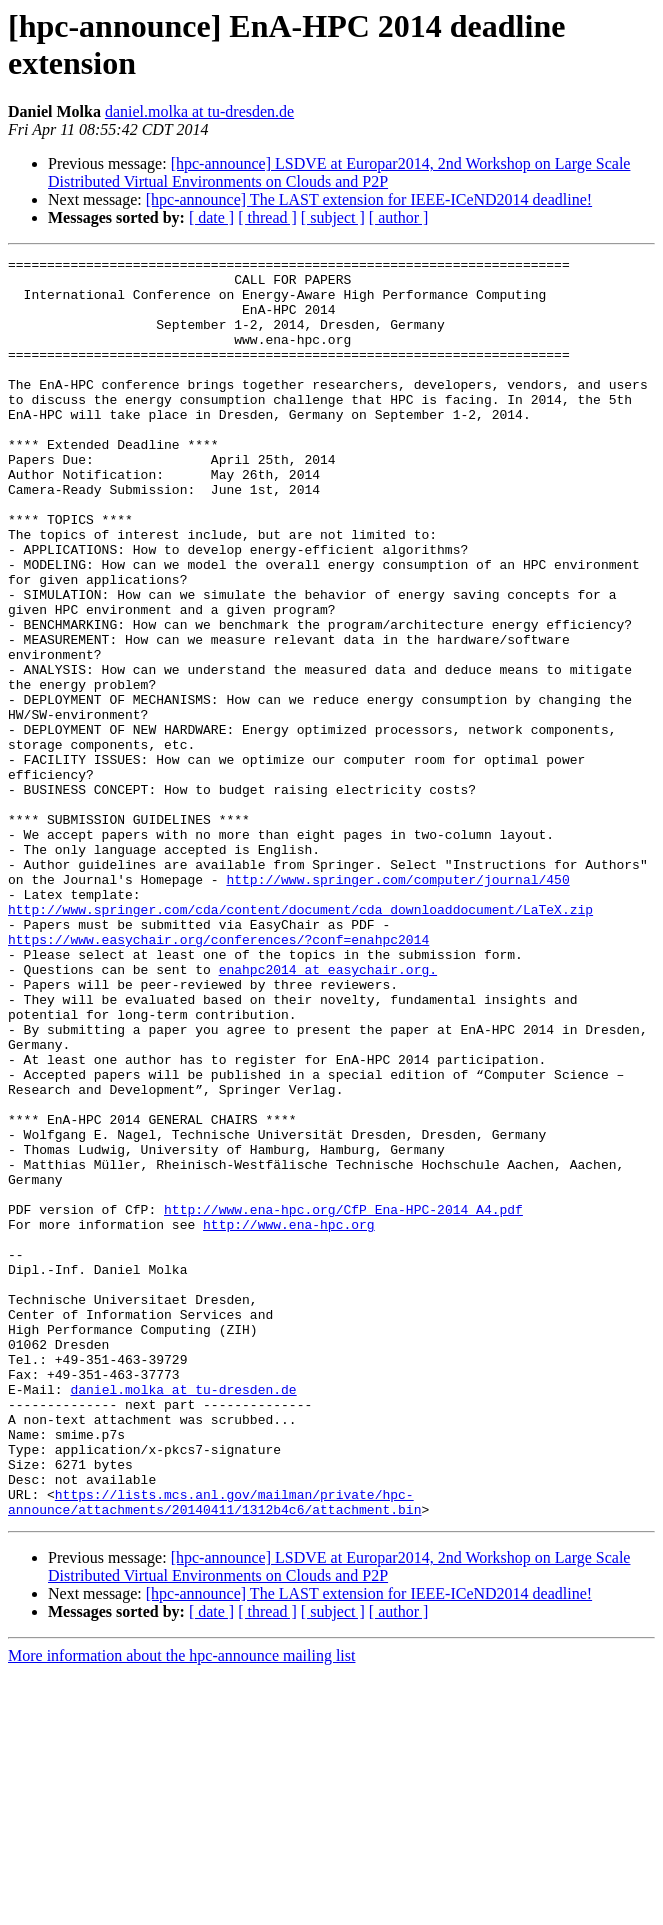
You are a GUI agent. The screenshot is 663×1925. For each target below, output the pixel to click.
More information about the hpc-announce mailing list (181, 1907)
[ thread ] (267, 217)
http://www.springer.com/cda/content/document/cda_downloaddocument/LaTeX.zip (300, 1041)
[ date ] (211, 217)
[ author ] (399, 217)
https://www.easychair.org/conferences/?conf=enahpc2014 (218, 1077)
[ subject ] (333, 217)
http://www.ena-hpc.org (289, 1419)
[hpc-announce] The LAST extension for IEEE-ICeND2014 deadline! (369, 199)
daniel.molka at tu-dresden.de (199, 111)
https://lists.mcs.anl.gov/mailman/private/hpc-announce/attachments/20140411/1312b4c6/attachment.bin (214, 1752)
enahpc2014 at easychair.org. (328, 1113)
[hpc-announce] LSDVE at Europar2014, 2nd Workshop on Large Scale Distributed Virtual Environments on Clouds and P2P (339, 172)
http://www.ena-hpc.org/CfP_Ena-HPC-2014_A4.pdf (343, 1401)
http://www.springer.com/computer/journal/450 (397, 1005)
